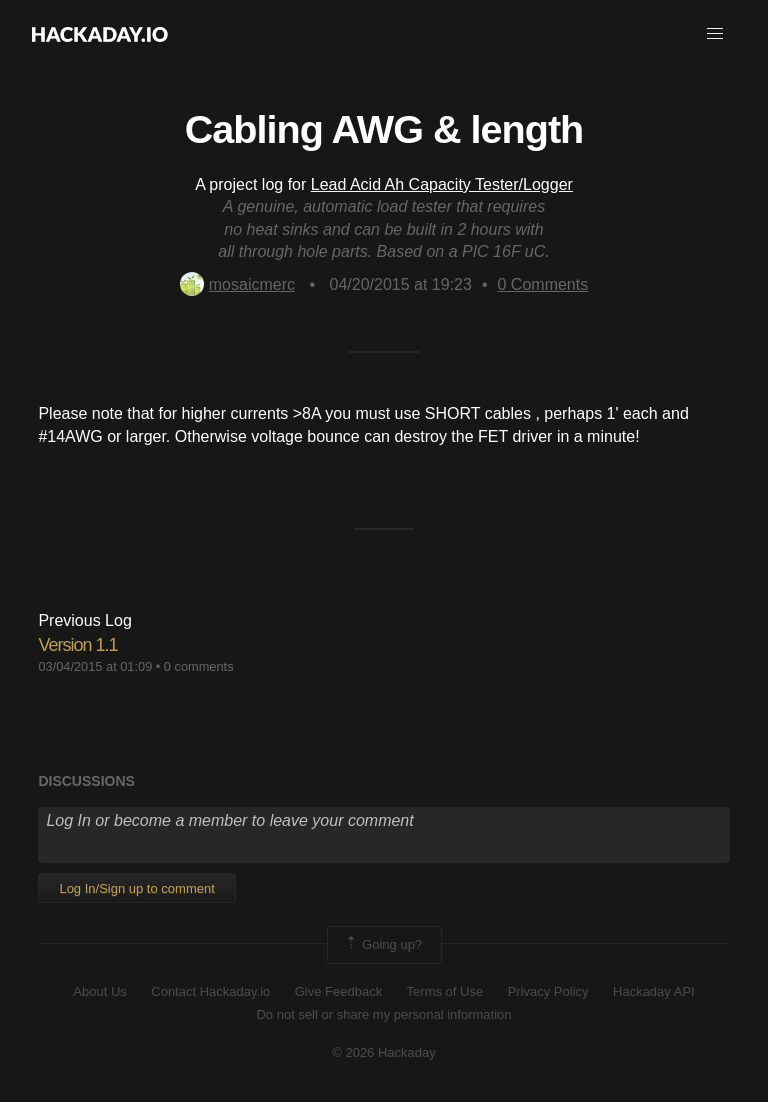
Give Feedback (338, 991)
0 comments (199, 666)
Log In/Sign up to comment (136, 888)
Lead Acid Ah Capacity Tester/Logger (442, 184)
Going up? (383, 945)
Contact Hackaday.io (210, 991)
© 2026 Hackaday (384, 1052)
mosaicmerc (237, 284)
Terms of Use (445, 991)
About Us (99, 991)
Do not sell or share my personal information (383, 1014)
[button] (715, 34)
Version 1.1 (77, 645)
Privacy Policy (548, 991)
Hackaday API (654, 991)
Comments (543, 284)
